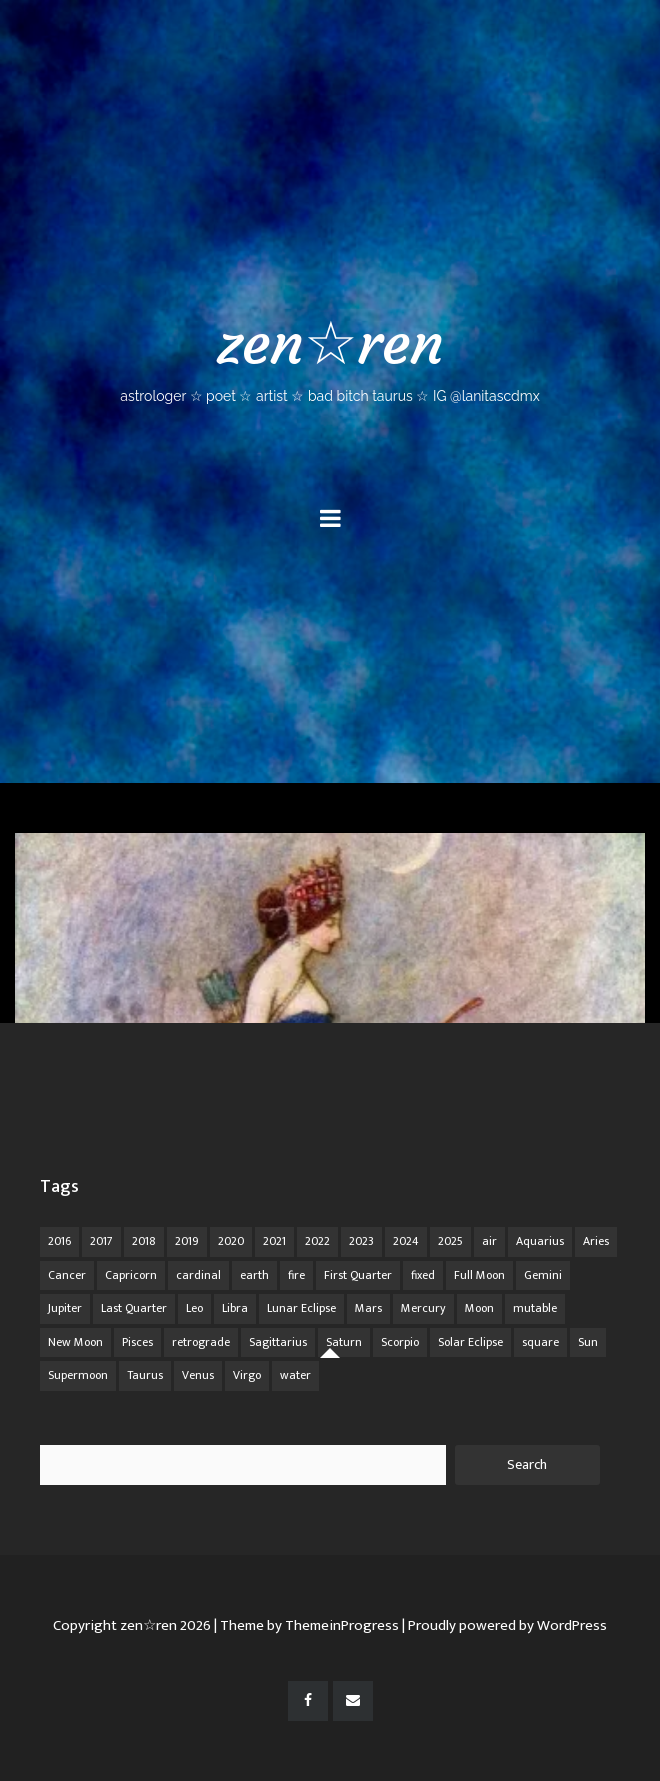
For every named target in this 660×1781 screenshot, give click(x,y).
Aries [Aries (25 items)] (596, 1241)
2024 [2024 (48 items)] (406, 1241)
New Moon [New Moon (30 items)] (75, 1342)
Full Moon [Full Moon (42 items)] (479, 1275)
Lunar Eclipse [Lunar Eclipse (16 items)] (301, 1308)
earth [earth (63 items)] (254, 1275)
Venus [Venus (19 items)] (198, 1375)
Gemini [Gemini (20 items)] (543, 1275)
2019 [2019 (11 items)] (187, 1241)
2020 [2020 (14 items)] (231, 1241)
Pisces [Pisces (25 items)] (137, 1342)
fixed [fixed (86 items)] (423, 1275)
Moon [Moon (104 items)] (479, 1308)
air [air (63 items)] (489, 1241)
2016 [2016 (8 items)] (59, 1241)
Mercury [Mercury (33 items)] (423, 1308)
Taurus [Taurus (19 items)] (145, 1375)
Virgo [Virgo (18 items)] (247, 1375)
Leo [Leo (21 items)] (194, 1308)
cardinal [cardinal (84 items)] (198, 1275)
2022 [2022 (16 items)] (317, 1241)
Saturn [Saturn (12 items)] (344, 1342)
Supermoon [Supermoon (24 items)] (78, 1375)
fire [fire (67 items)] (296, 1275)
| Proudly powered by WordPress (504, 1625)
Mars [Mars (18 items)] (368, 1308)
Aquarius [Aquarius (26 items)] (540, 1241)
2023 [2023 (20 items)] (361, 1241)
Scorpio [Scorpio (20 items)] (400, 1342)
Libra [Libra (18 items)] (235, 1308)
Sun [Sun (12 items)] (588, 1342)
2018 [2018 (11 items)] (144, 1241)
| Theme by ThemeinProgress (306, 1625)
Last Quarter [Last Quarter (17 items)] (134, 1308)
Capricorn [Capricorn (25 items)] (131, 1275)
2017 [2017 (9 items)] (101, 1241)
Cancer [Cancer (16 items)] (67, 1275)
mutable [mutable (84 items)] (535, 1308)
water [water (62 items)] (295, 1375)
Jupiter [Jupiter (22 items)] (65, 1308)
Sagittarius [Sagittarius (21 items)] (278, 1342)
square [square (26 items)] (540, 1342)
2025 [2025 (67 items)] (450, 1241)
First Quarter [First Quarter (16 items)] (358, 1275)
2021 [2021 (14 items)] (274, 1241)
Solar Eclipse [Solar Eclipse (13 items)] (470, 1342)
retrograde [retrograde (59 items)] (201, 1342)
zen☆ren (330, 355)
